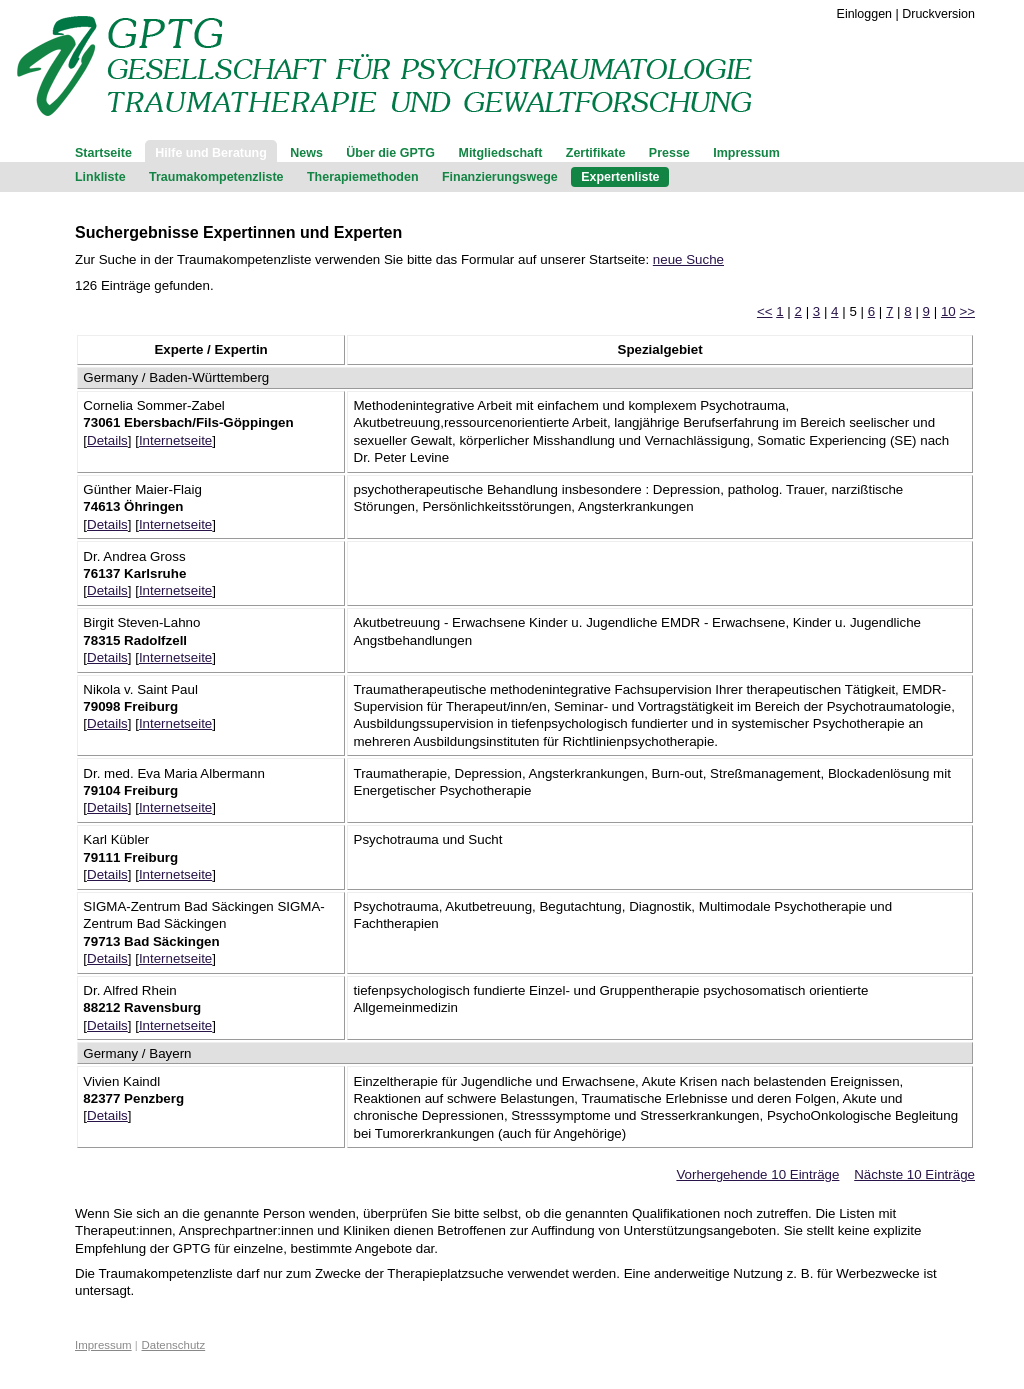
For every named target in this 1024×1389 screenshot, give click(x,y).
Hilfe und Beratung (211, 153)
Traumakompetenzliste (216, 177)
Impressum (746, 153)
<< (765, 311)
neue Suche (688, 259)
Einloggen (864, 14)
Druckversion (938, 14)
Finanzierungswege (500, 177)
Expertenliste (620, 177)
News (306, 153)
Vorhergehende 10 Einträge (757, 1174)
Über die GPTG (390, 153)
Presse (669, 153)
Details (107, 440)
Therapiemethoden (363, 177)
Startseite (103, 153)
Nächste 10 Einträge (914, 1174)
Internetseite (175, 440)
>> (967, 311)
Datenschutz (174, 1345)
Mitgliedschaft (501, 153)
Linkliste (100, 177)
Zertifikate (596, 153)
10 (948, 311)
